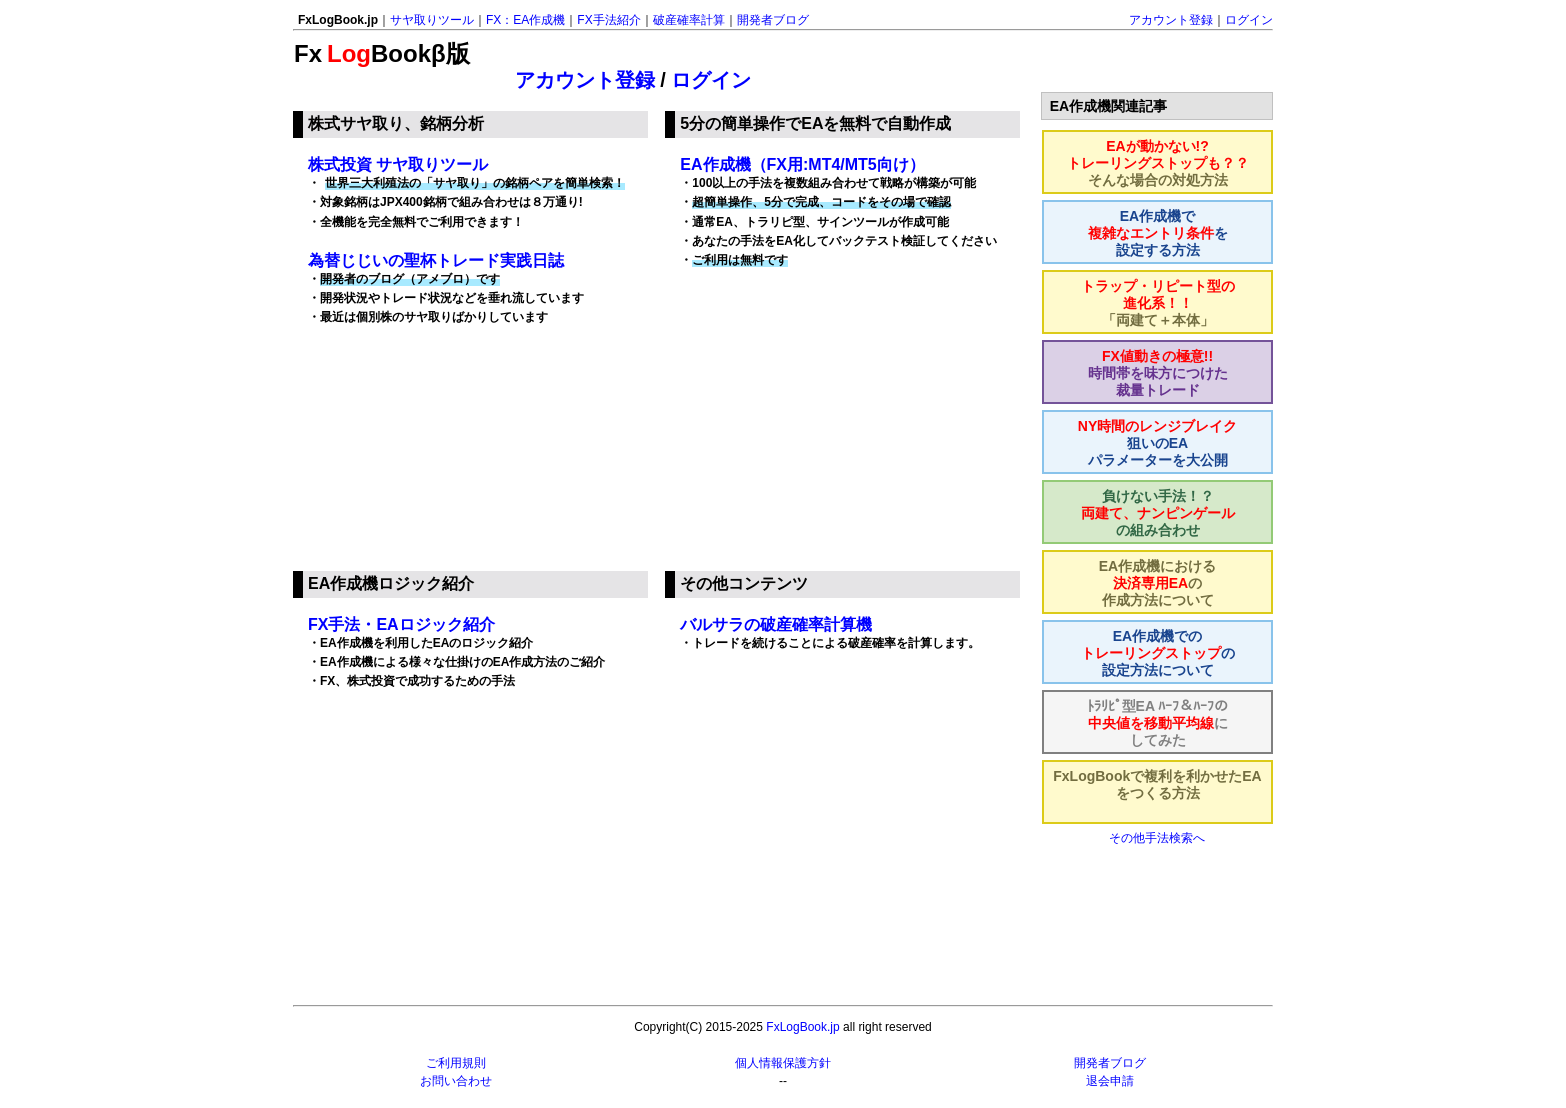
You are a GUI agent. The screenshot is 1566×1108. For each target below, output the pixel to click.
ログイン (1249, 20)
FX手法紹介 (608, 20)
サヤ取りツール (432, 20)
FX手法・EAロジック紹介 (401, 624)
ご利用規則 (456, 1063)
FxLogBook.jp (802, 1027)
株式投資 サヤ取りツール (398, 164)
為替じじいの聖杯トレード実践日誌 (436, 260)
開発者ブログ (773, 20)
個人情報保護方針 (783, 1063)
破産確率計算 (689, 20)
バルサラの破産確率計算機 (776, 624)
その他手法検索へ (1157, 838)
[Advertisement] (845, 429)
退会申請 (1110, 1081)
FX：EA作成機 (525, 20)
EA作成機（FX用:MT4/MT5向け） (802, 164)
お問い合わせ (456, 1081)
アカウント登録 (1171, 20)
